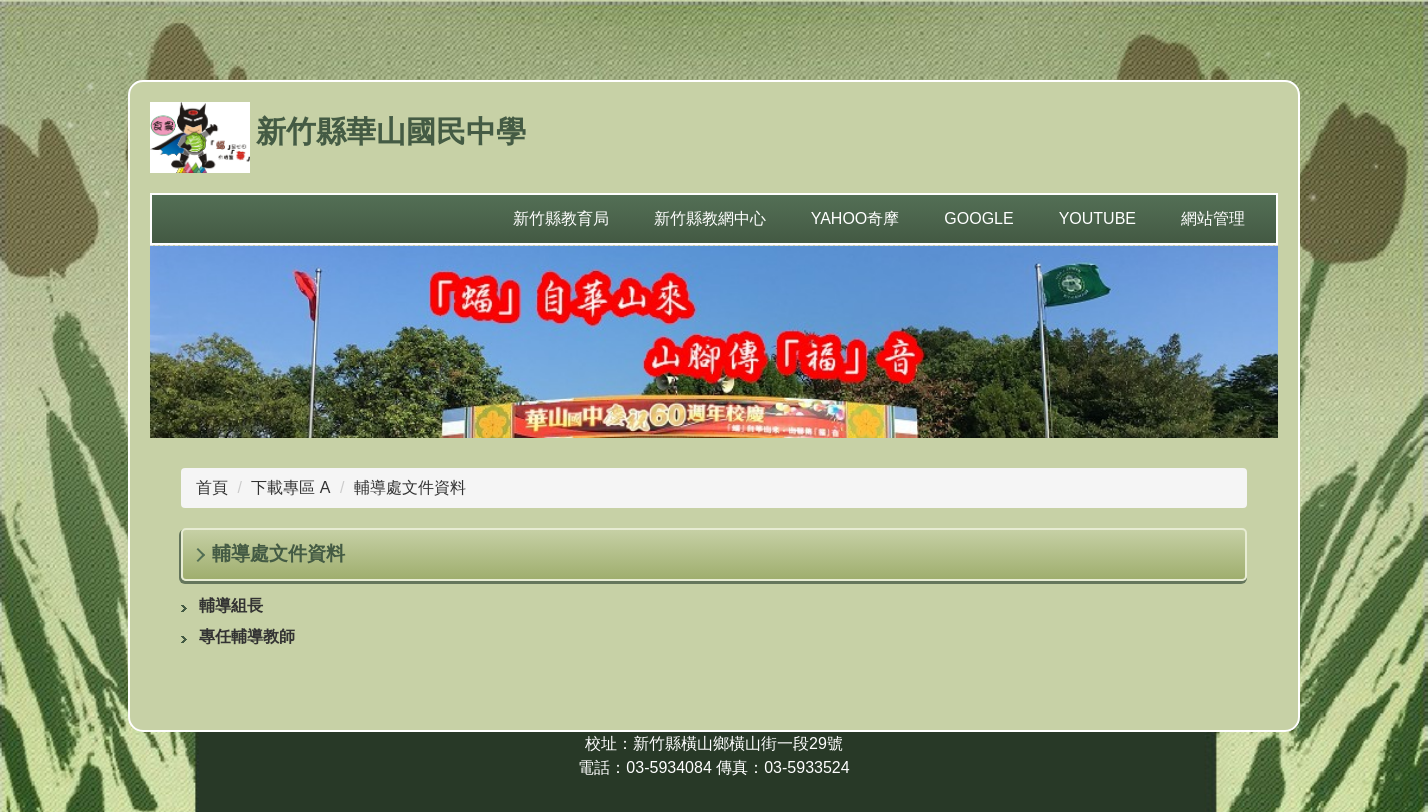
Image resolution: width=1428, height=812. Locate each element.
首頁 (212, 487)
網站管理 (1213, 218)
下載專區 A (290, 487)
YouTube (1097, 218)
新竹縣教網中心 (710, 218)
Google (978, 218)
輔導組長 (231, 605)
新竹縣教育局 (561, 218)
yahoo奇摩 (855, 218)
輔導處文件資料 (410, 487)
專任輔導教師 (247, 636)
